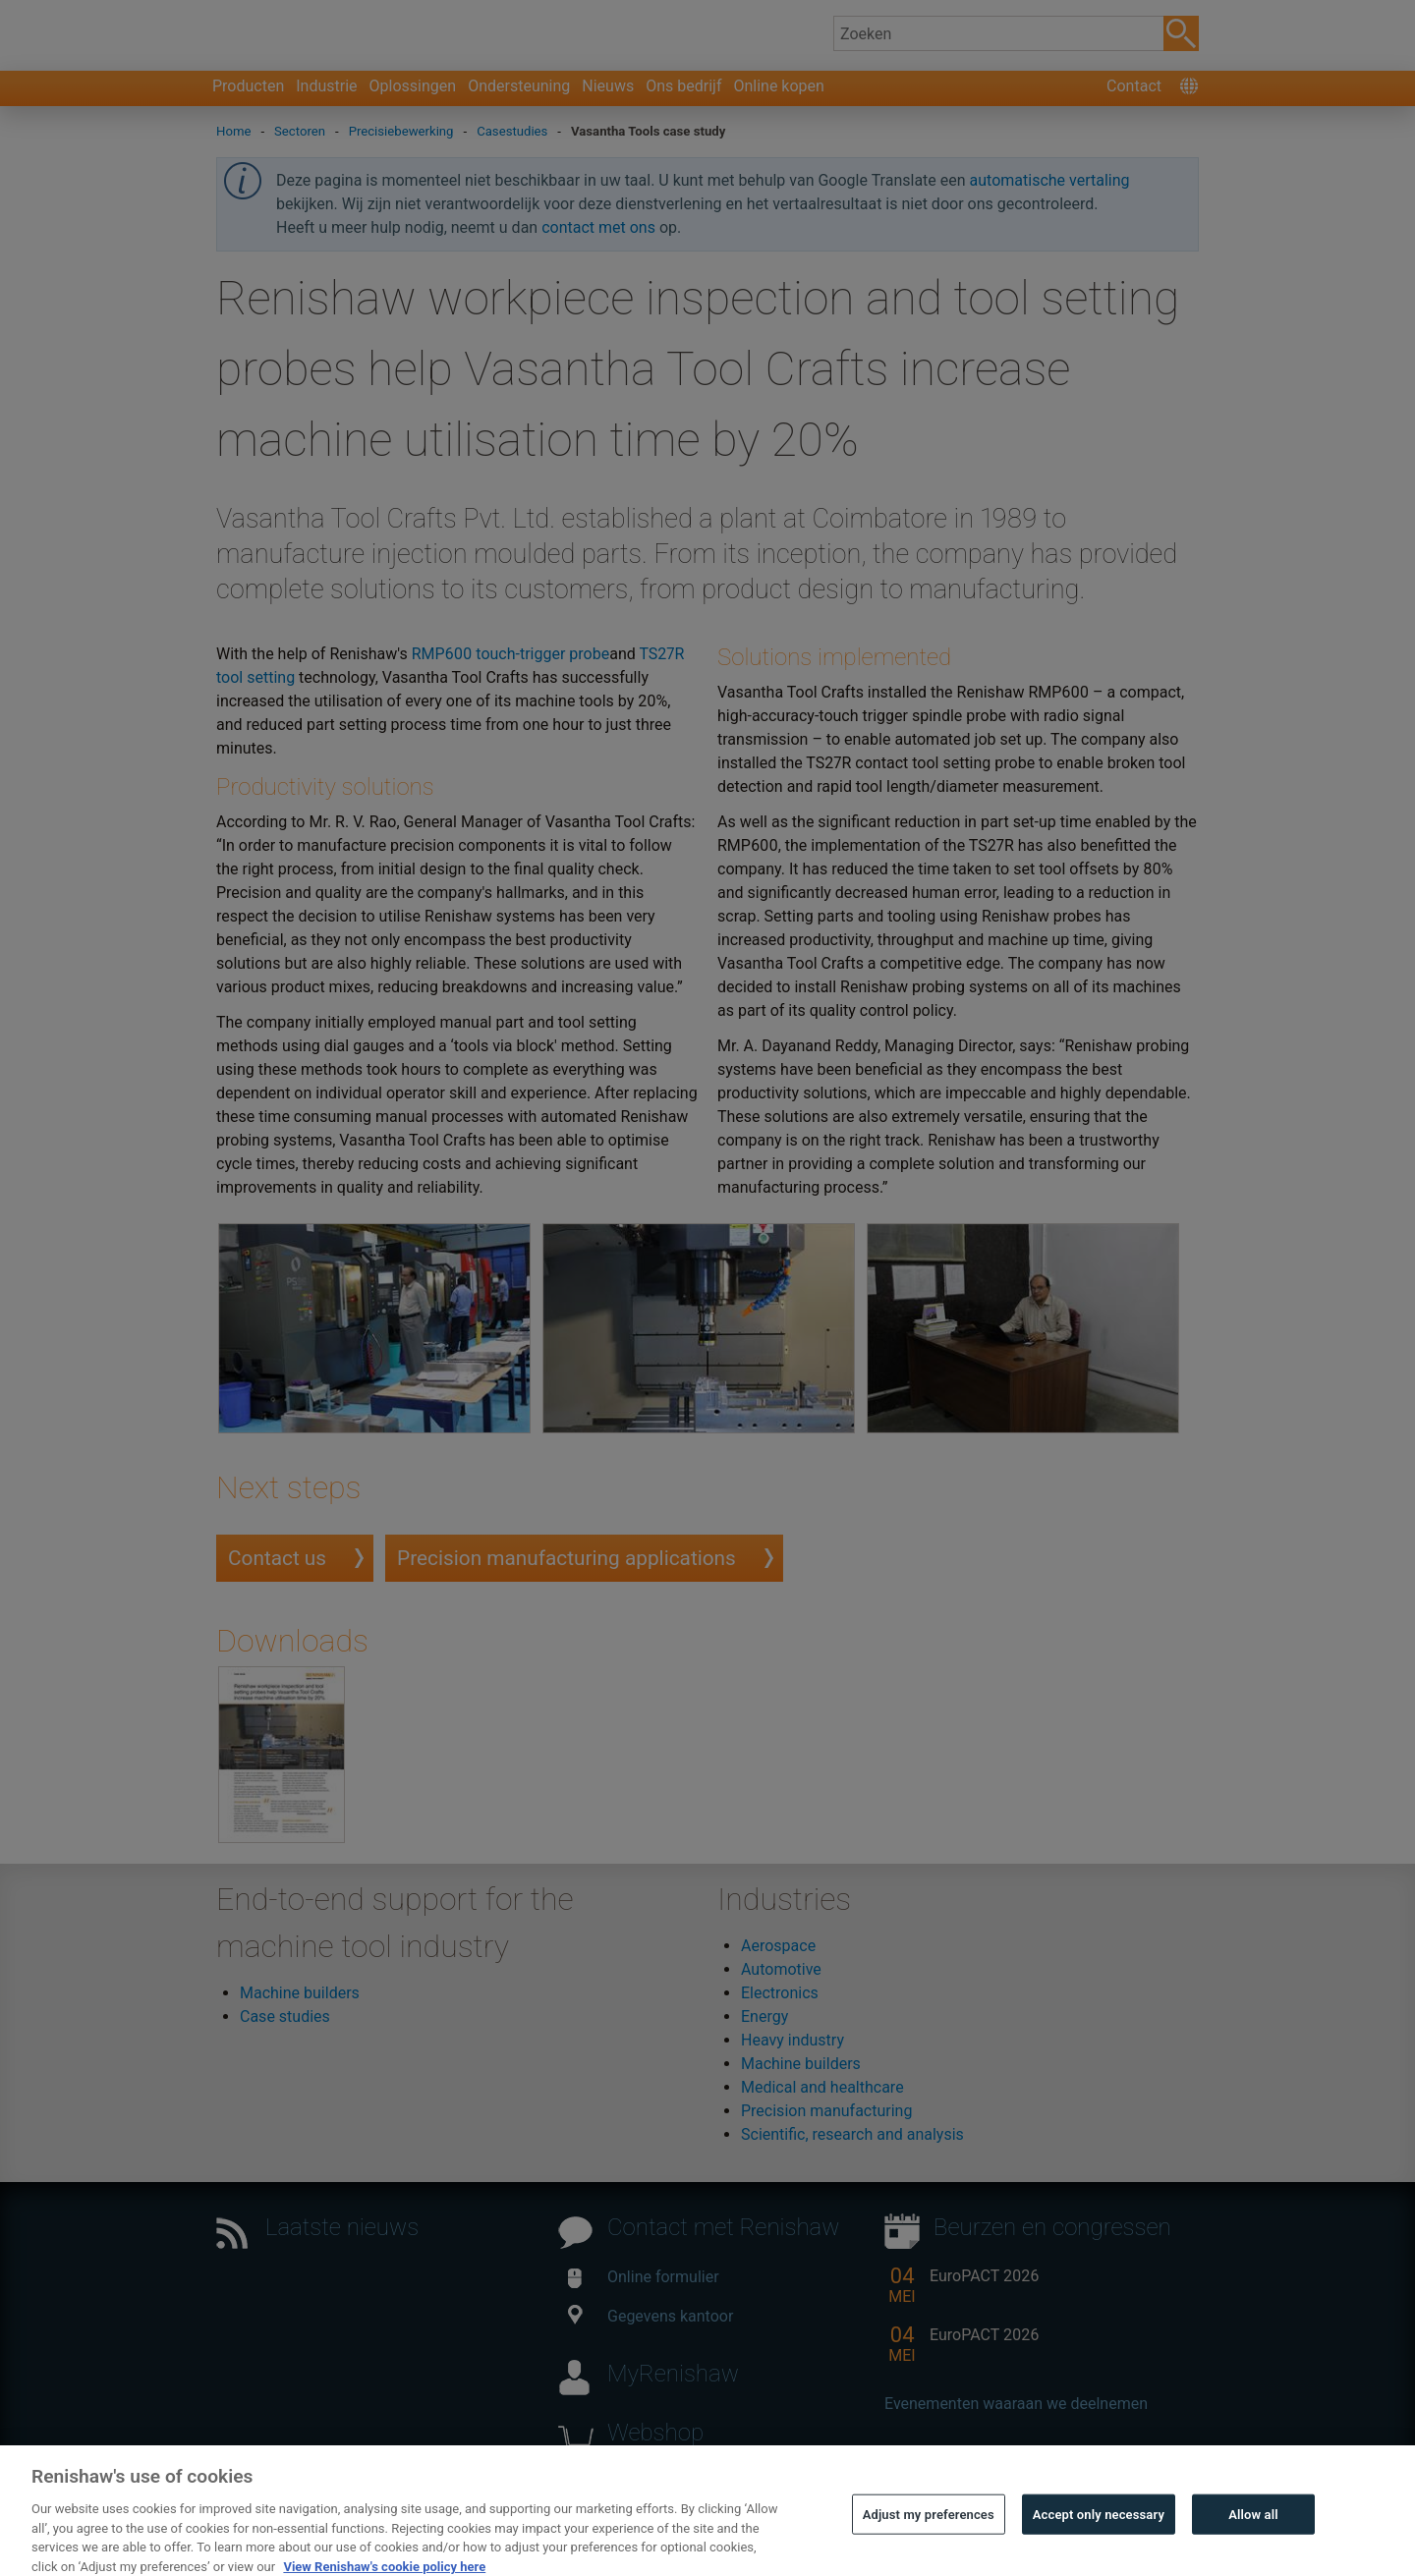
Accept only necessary (1098, 2548)
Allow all (1253, 2548)
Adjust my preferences (928, 2548)
